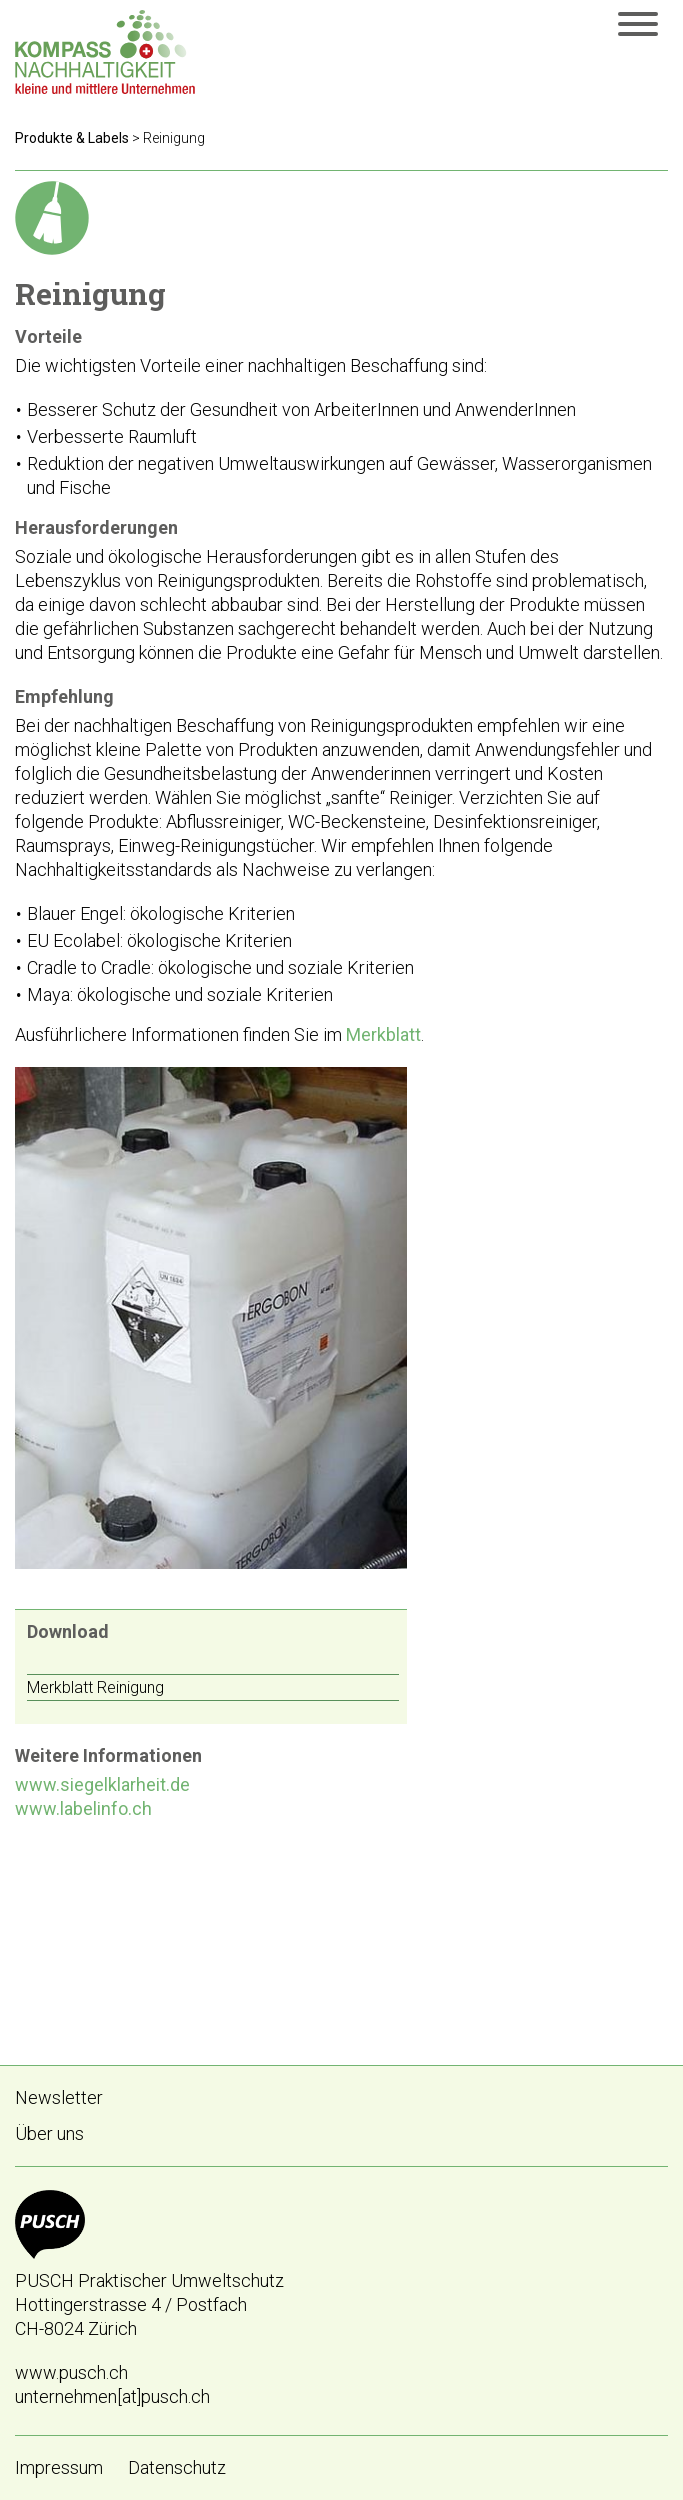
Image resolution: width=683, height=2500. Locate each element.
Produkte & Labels (72, 138)
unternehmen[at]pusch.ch (112, 2396)
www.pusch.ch (71, 2372)
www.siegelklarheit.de (102, 1784)
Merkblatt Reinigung (95, 1687)
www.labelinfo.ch (83, 1808)
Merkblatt (383, 1034)
